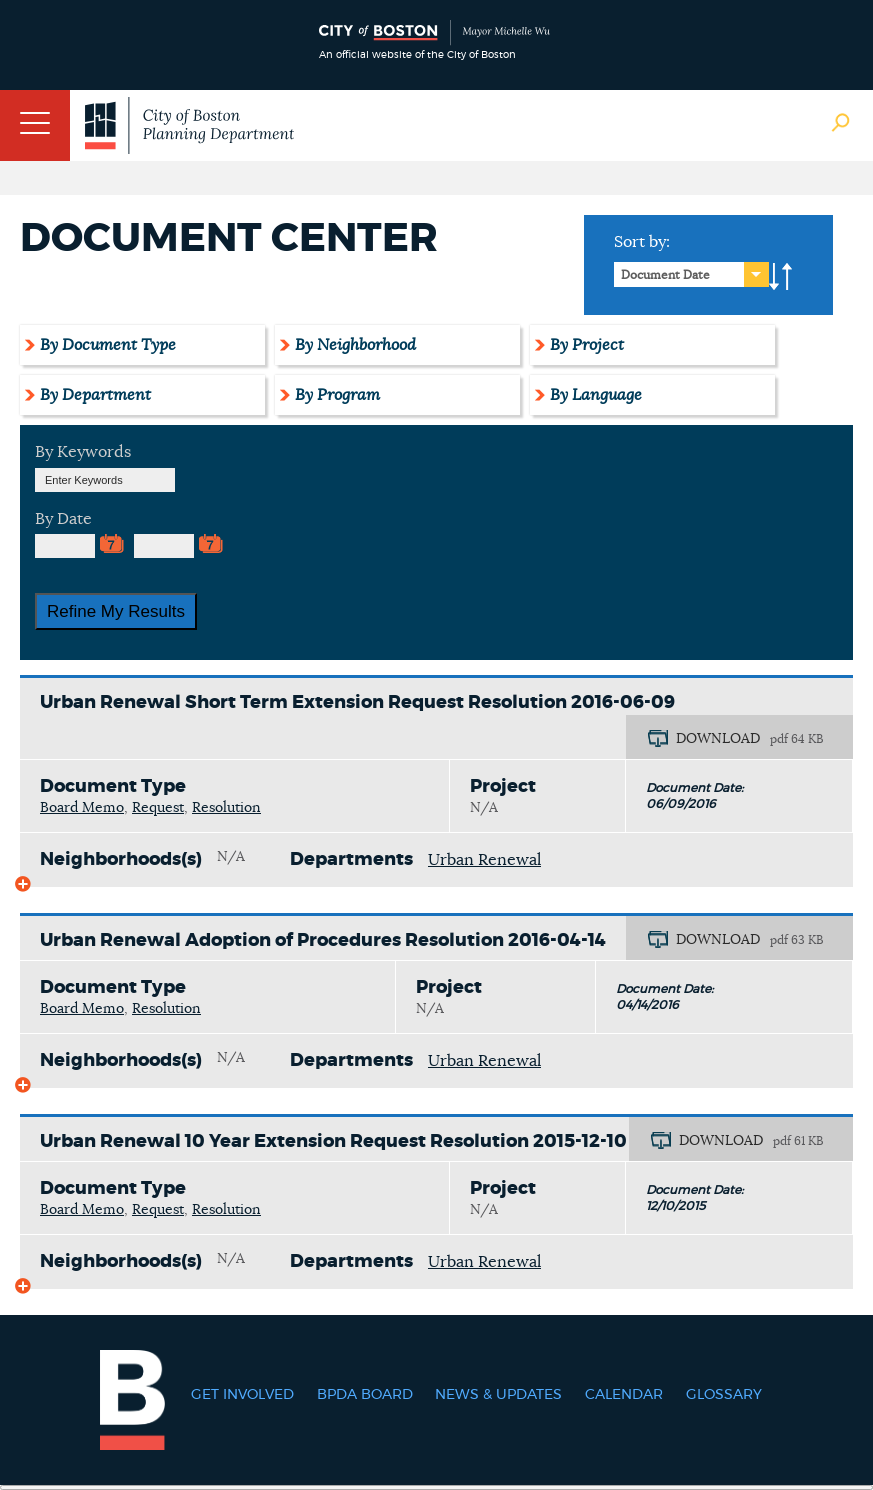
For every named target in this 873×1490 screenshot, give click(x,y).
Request (158, 808)
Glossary (724, 1395)
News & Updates (498, 1395)
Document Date (665, 275)
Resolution (226, 808)
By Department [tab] (95, 395)
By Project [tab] (587, 345)
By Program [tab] (337, 395)
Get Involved (242, 1395)
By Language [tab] (596, 395)
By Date (63, 519)
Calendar (624, 1395)
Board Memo (82, 808)
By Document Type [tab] (108, 345)
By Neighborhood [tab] (355, 345)
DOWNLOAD (718, 739)
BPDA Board (365, 1395)
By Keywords (83, 452)
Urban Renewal (484, 860)
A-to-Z (781, 277)
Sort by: (642, 242)
